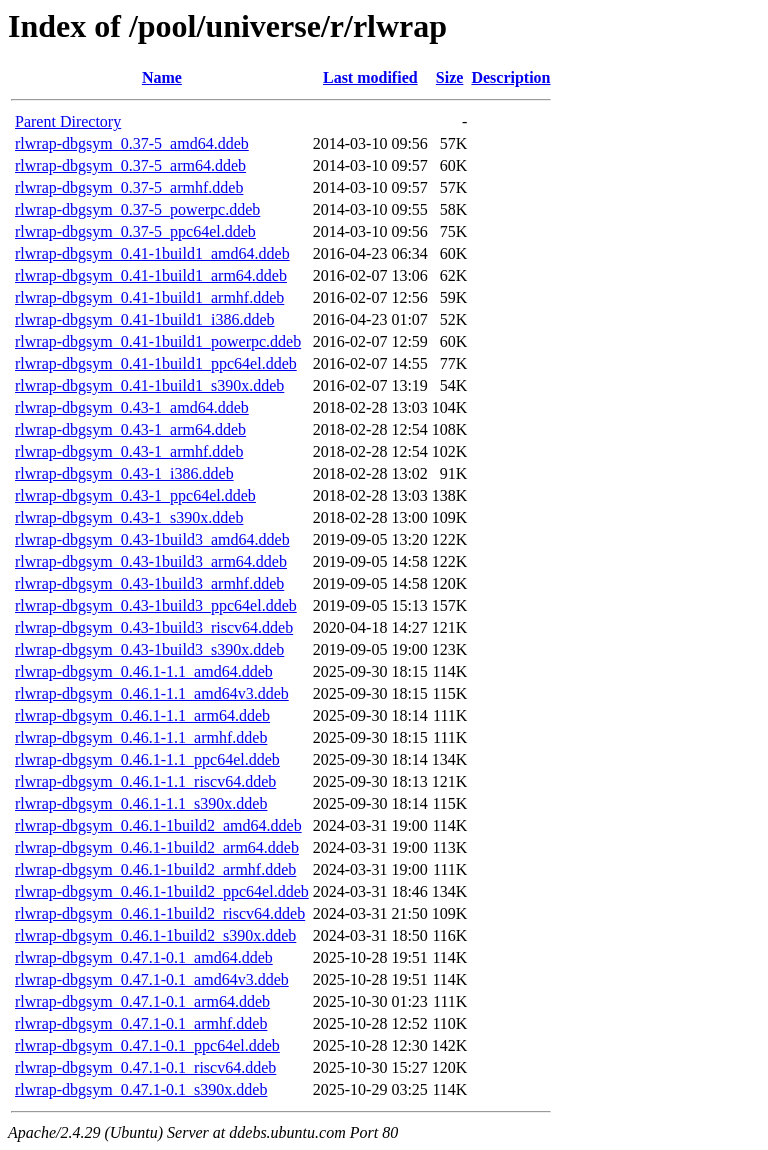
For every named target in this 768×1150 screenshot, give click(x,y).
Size (450, 77)
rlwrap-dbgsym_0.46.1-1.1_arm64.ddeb (142, 715)
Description (510, 77)
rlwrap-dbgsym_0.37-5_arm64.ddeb (130, 165)
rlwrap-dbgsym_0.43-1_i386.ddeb (124, 473)
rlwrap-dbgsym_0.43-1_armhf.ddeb (129, 451)
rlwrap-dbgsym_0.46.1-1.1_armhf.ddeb (141, 737)
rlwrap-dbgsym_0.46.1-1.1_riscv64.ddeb (145, 781)
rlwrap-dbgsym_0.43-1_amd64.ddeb (132, 407)
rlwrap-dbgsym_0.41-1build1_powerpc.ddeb (158, 341)
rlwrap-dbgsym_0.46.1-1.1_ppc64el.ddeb (147, 759)
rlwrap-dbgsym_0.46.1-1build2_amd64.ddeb (158, 825)
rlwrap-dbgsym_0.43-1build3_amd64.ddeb (152, 539)
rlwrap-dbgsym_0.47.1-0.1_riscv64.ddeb (145, 1067)
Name (162, 77)
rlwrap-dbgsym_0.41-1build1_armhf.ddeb (149, 297)
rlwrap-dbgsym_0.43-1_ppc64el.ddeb (135, 495)
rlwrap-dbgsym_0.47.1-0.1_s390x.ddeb (141, 1089)
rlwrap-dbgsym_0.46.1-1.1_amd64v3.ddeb (152, 693)
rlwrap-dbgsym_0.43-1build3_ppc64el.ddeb (156, 605)
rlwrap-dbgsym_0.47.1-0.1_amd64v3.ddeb (152, 979)
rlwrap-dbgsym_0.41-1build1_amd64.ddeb (152, 253)
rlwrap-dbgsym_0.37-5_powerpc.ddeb (137, 209)
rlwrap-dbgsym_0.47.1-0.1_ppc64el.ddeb (147, 1045)
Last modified (370, 77)
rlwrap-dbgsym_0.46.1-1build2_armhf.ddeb (155, 869)
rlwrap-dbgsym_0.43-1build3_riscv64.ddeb (154, 627)
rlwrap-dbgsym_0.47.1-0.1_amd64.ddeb (144, 957)
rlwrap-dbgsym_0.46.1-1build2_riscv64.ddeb (160, 913)
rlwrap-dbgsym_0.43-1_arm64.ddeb (130, 429)
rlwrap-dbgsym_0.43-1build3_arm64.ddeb (151, 561)
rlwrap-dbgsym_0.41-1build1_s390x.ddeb (149, 385)
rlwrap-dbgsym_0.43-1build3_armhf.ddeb (149, 583)
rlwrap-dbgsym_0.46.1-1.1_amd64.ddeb (144, 671)
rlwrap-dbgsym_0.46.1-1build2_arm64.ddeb (157, 847)
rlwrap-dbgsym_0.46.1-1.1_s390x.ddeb (141, 803)
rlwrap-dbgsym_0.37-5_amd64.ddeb (132, 143)
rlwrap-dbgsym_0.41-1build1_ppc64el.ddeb (156, 363)
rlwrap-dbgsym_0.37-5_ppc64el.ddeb (135, 231)
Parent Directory (68, 121)
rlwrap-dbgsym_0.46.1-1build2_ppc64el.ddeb (162, 891)
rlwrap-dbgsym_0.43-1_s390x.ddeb (129, 517)
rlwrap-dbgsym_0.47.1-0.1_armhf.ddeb (141, 1023)
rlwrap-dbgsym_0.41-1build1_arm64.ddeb (151, 275)
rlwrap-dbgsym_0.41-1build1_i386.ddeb (145, 319)
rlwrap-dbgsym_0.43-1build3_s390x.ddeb (149, 649)
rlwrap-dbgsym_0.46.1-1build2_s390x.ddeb (155, 935)
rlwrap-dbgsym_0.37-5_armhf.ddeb (129, 187)
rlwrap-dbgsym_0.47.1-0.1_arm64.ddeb (142, 1001)
